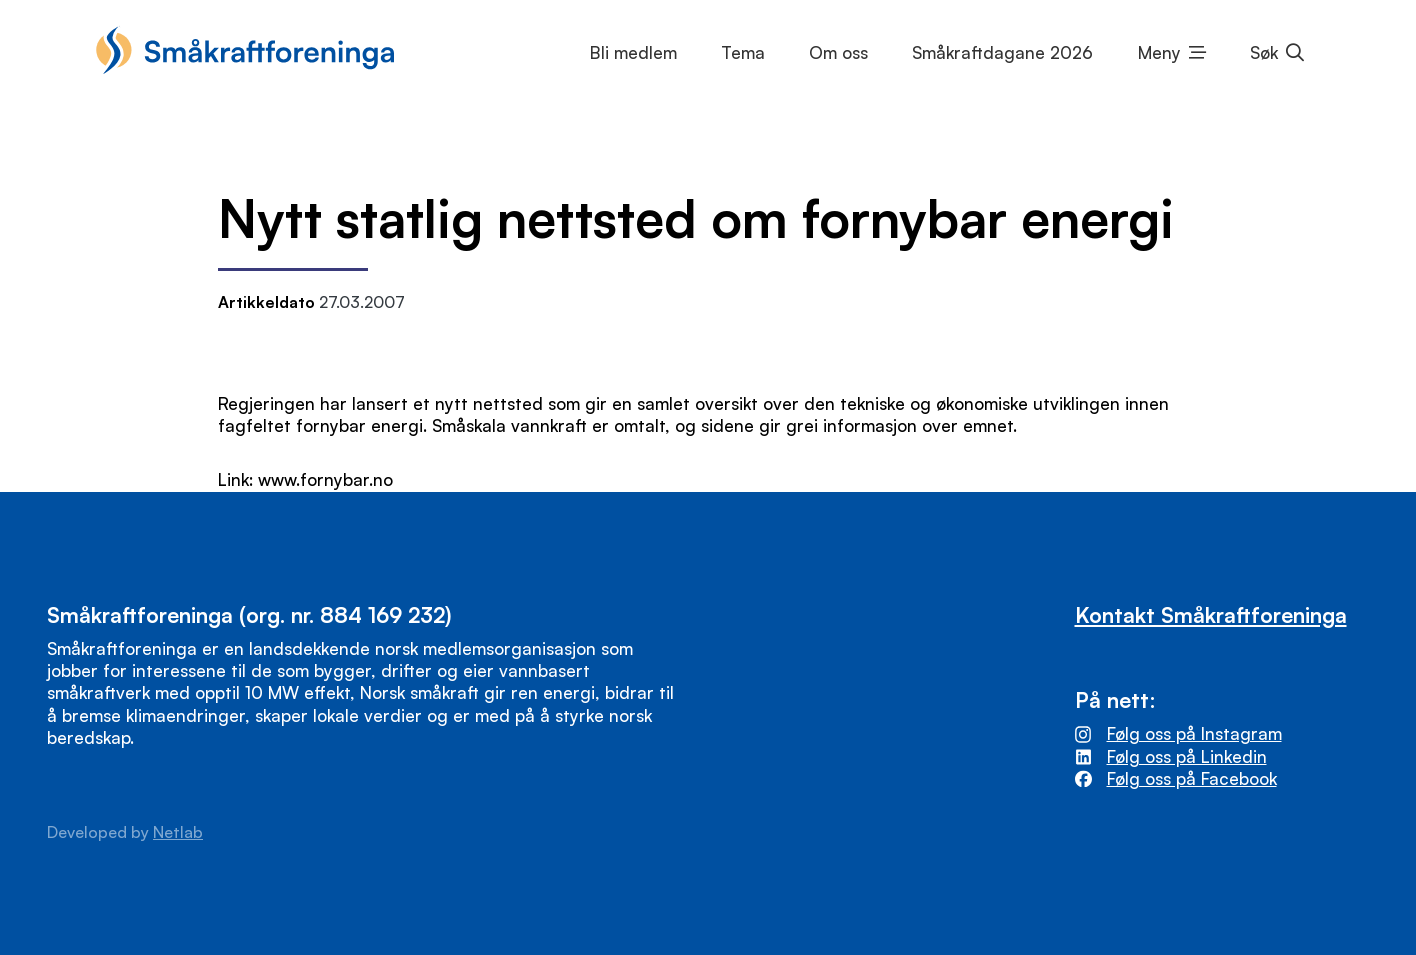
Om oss (838, 52)
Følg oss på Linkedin (1187, 756)
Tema (743, 52)
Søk (1264, 52)
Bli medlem (633, 52)
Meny (1159, 52)
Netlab (178, 832)
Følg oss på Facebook (1192, 778)
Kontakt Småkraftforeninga (1211, 614)
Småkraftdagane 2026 (1002, 52)
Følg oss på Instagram (1194, 733)
